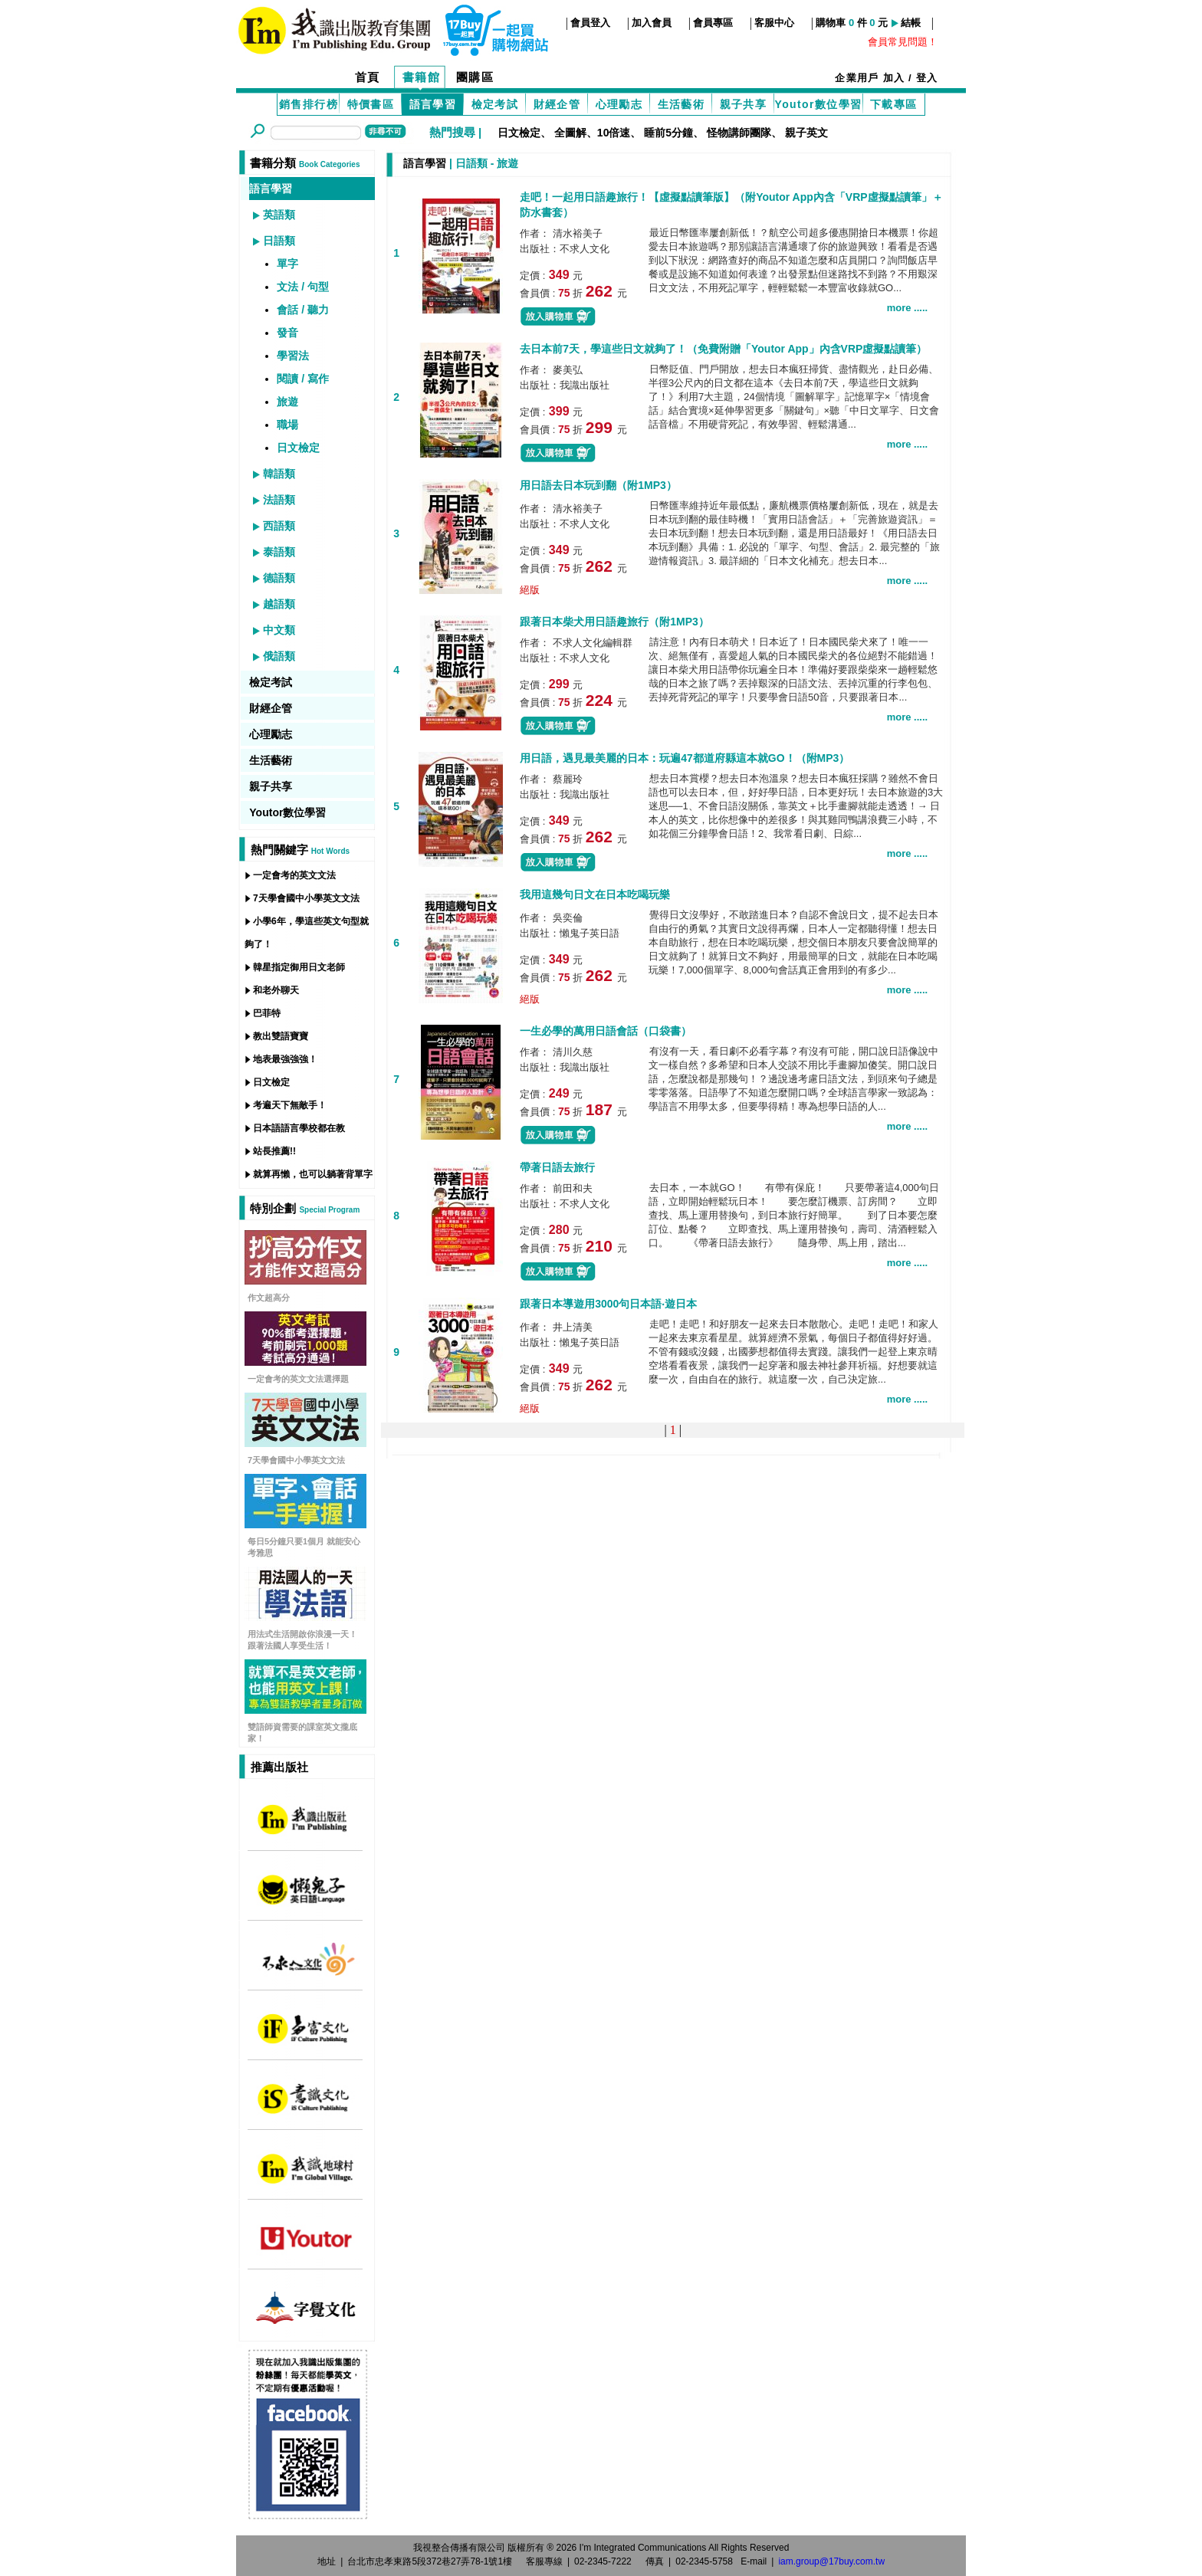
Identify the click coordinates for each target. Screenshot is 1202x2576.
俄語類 (279, 656)
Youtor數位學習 (818, 104)
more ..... (907, 307)
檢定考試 (495, 104)
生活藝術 (681, 104)
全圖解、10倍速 (592, 132)
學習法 (293, 355)
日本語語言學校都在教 (299, 1128)
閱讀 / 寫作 (303, 378)
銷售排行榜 (308, 104)
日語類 (279, 241)
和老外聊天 (276, 990)
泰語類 (279, 552)
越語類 (279, 604)
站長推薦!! (274, 1151)
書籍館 (421, 77)
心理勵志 (619, 104)
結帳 (911, 22)
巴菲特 (267, 1013)
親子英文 (806, 132)
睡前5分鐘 (668, 132)
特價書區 (371, 104)
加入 (894, 78)
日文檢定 (519, 132)
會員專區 (713, 22)
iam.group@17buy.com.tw (831, 2561)
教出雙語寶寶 (280, 1036)
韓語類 (279, 474)
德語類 (279, 578)
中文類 (279, 630)
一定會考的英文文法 (294, 875)
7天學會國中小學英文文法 (306, 898)
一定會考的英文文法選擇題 (298, 1378)
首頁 (367, 77)
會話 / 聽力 (303, 310)
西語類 (279, 526)
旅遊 (287, 401)
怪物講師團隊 (739, 132)
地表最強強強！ (285, 1059)
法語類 (279, 500)
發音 (287, 333)
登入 (927, 78)
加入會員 (652, 22)
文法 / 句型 (303, 287)
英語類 (279, 214)
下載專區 (894, 104)
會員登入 (590, 22)
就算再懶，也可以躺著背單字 (313, 1174)
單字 (287, 264)
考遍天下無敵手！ (290, 1105)
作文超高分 (269, 1297)
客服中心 (774, 22)
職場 (287, 424)
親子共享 (743, 104)
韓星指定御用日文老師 (299, 967)
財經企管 (557, 104)
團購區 (475, 77)
